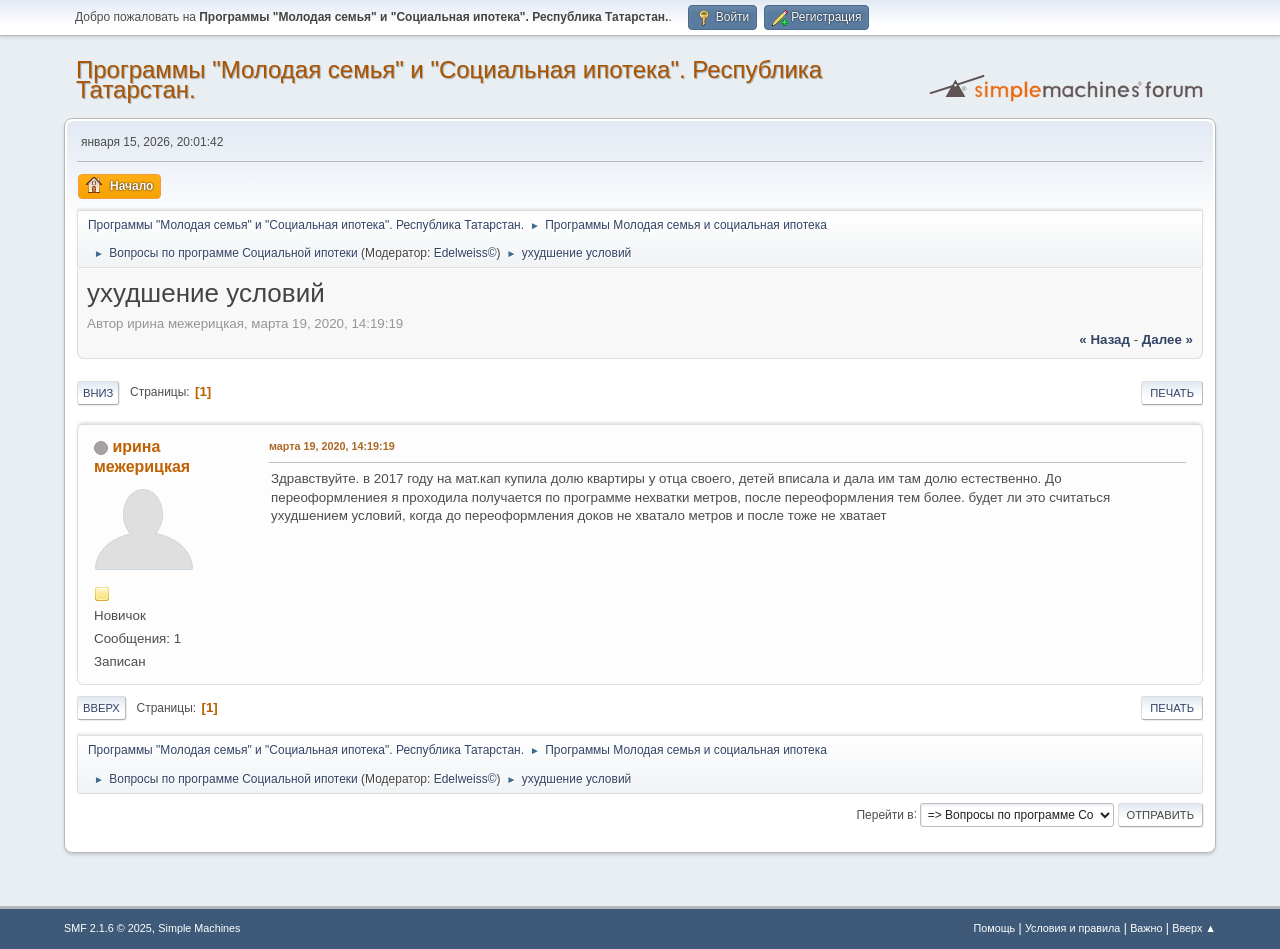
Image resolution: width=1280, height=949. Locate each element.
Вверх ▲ (1194, 928)
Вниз (98, 393)
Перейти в (884, 814)
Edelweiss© (465, 253)
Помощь (995, 928)
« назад (1104, 339)
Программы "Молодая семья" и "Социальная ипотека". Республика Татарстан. (449, 79)
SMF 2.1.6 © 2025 (108, 928)
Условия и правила (1072, 928)
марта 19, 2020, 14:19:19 (332, 446)
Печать (1172, 393)
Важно (1146, 928)
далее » (1167, 339)
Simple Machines (199, 928)
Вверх (101, 708)
